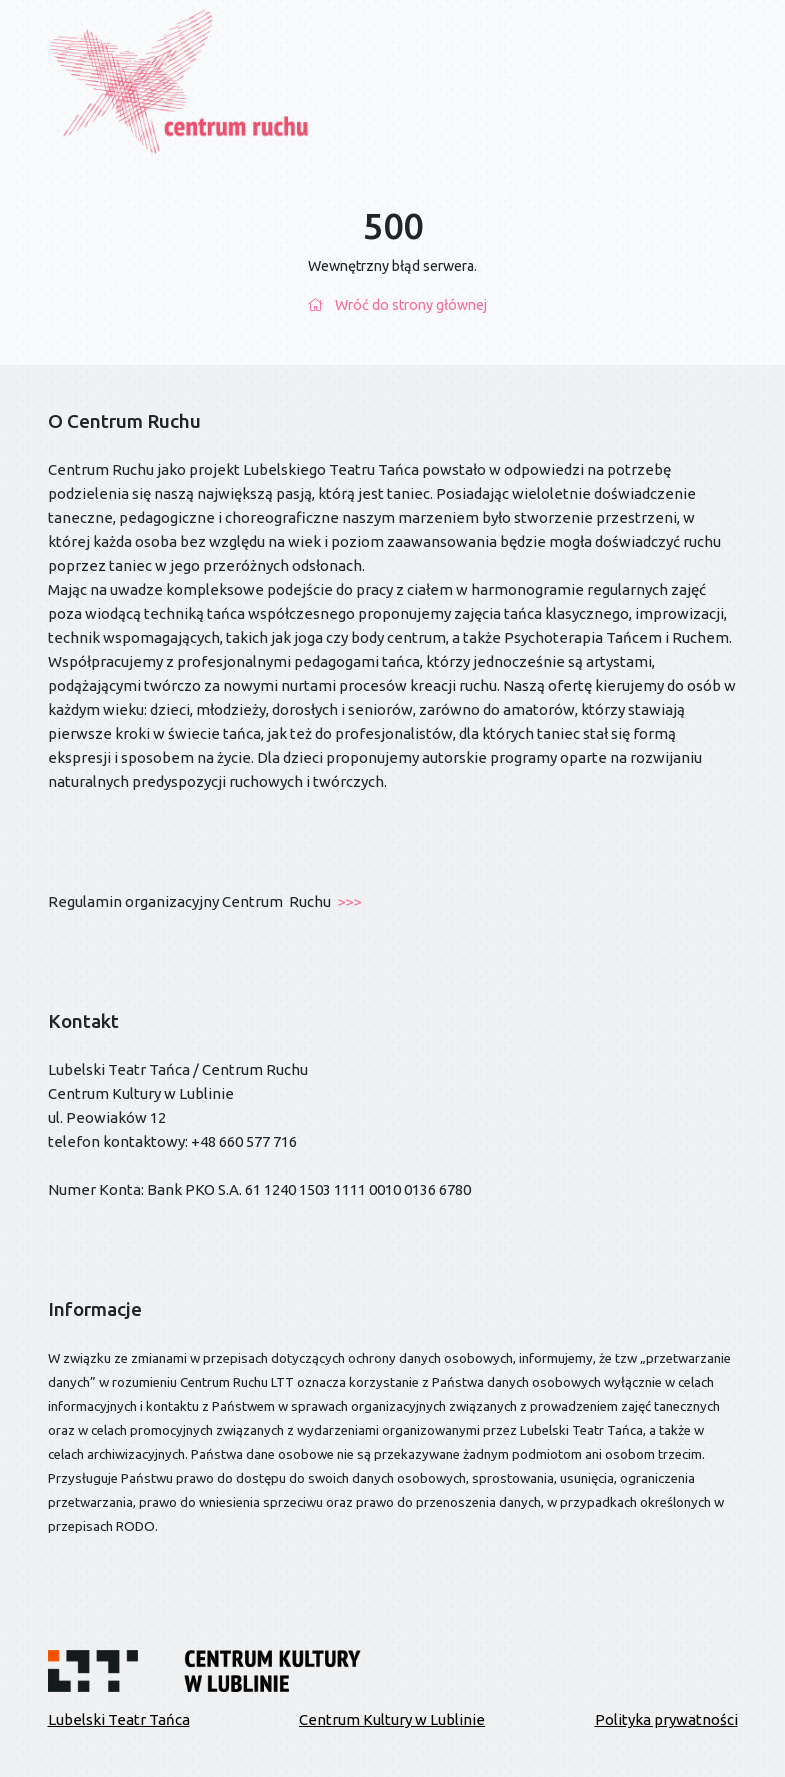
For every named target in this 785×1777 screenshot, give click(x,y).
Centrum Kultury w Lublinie (392, 1719)
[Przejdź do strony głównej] (180, 81)
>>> (347, 901)
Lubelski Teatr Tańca (119, 1719)
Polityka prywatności (666, 1719)
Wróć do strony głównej (392, 305)
